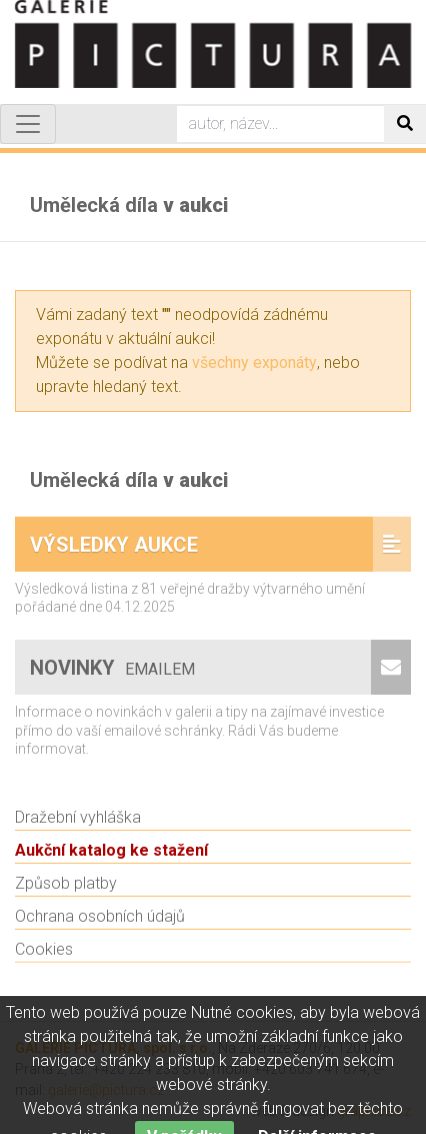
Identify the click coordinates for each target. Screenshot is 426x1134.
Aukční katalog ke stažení (111, 858)
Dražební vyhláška (78, 825)
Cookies (44, 957)
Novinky (115, 676)
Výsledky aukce (114, 553)
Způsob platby (66, 891)
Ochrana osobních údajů (100, 924)
